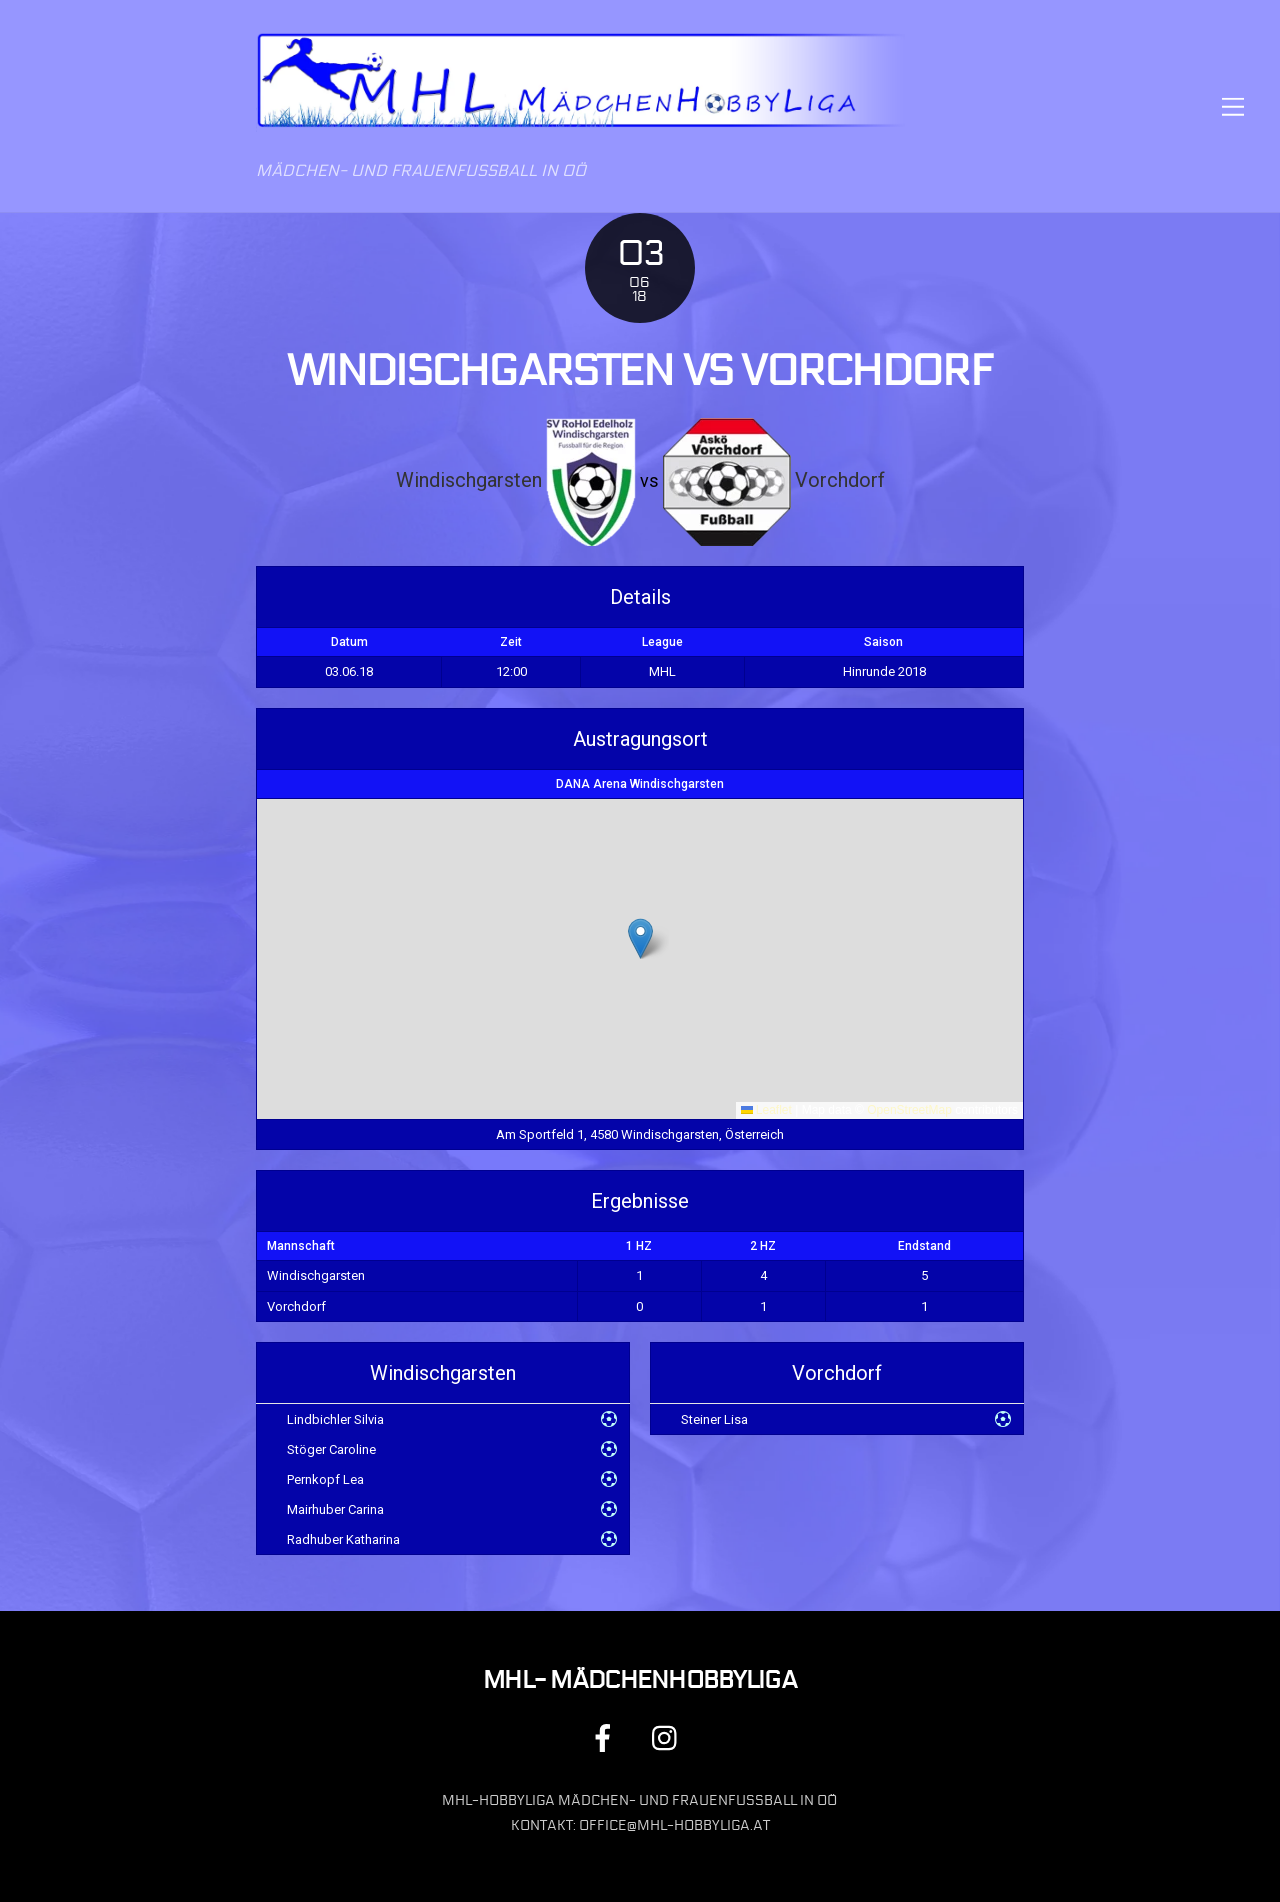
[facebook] (606, 1738)
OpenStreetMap (909, 1110)
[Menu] (1233, 106)
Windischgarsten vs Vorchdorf (640, 371)
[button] (640, 938)
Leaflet (766, 1110)
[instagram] (669, 1738)
